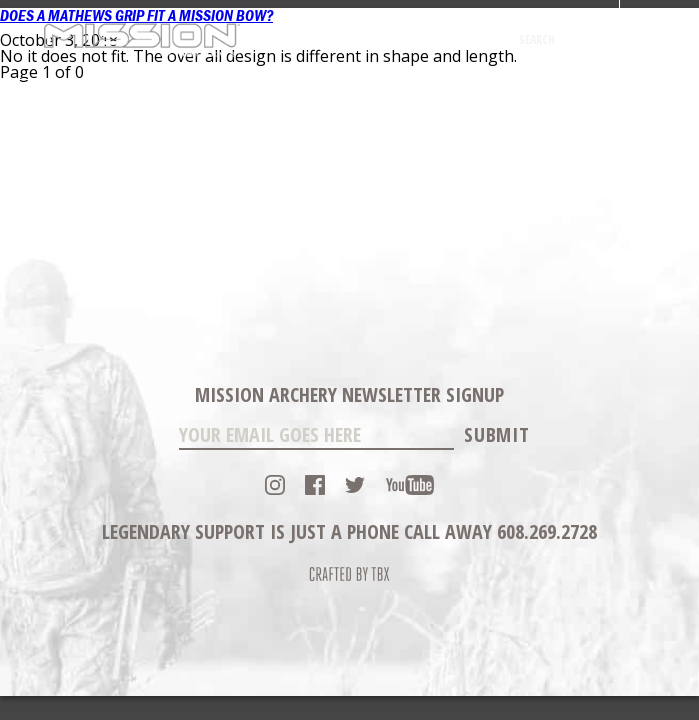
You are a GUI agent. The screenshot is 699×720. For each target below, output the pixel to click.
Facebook (315, 485)
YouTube (410, 485)
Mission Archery (141, 39)
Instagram (275, 485)
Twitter (355, 485)
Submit (497, 434)
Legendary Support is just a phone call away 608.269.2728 (349, 531)
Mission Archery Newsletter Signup (349, 394)
